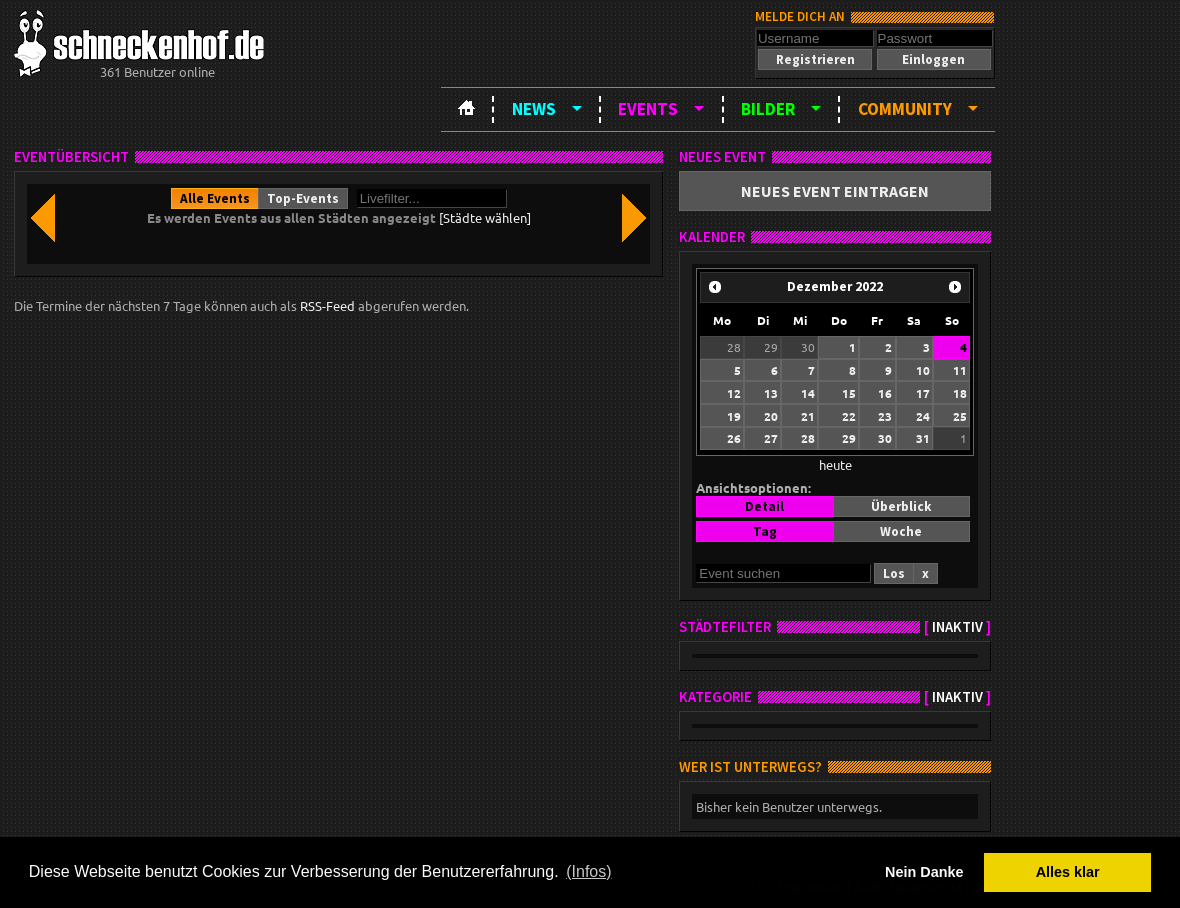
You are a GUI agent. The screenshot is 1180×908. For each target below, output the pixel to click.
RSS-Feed (327, 305)
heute (835, 464)
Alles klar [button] (1068, 872)
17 (923, 393)
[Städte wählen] (485, 217)
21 (808, 416)
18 (960, 393)
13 (771, 393)
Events (648, 109)
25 (960, 416)
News (534, 109)
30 (808, 347)
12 (734, 393)
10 (923, 370)
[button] (815, 59)
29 (771, 347)
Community (905, 109)
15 (849, 393)
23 (885, 416)
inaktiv (957, 627)
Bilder (768, 109)
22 (849, 416)
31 (923, 438)
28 (734, 347)
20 (771, 416)
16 (885, 393)
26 (734, 438)
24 (923, 416)
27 (771, 438)
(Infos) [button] (588, 871)
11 (960, 370)
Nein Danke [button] (924, 872)
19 (734, 416)
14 (808, 393)
